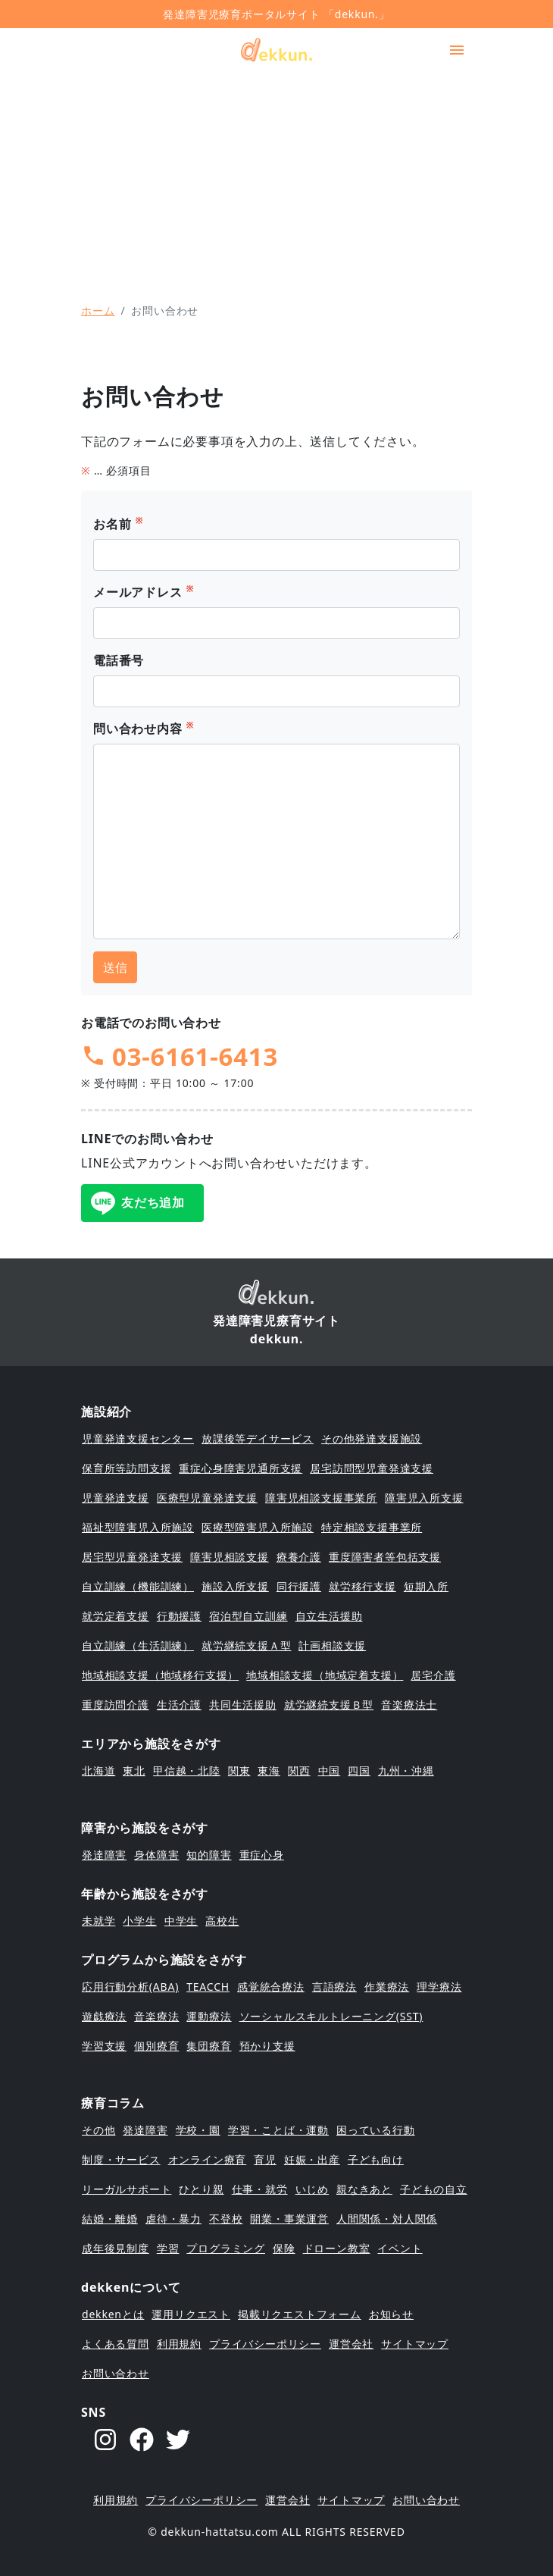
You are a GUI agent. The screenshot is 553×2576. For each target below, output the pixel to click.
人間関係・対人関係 (386, 2218)
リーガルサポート (126, 2189)
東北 (134, 1770)
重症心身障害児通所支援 (240, 1468)
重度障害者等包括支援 (385, 1557)
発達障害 (104, 1854)
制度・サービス (121, 2159)
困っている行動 (375, 2130)
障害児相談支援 (229, 1557)
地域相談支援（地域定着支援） (324, 1675)
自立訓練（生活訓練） (138, 1645)
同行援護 (298, 1586)
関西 (299, 1770)
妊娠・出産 (312, 2159)
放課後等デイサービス (258, 1438)
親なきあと (364, 2189)
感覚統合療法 (271, 1986)
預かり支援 (267, 2046)
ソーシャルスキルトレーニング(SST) (331, 2016)
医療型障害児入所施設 (258, 1527)
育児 (265, 2159)
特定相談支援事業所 (371, 1527)
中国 (329, 1770)
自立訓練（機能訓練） (138, 1586)
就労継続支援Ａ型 (246, 1645)
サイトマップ (414, 2343)
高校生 (222, 1920)
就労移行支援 (362, 1586)
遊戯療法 (104, 2016)
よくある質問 (115, 2343)
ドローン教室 (336, 2248)
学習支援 (104, 2046)
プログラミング (225, 2248)
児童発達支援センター (138, 1438)
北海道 (98, 1770)
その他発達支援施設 (371, 1438)
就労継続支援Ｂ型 (328, 1704)
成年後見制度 (115, 2248)
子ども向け (376, 2159)
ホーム (97, 310)
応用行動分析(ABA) (130, 1986)
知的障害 (208, 1854)
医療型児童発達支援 (207, 1497)
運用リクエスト (191, 2314)
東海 (269, 1770)
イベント (399, 2248)
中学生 (181, 1920)
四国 (359, 1770)
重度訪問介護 (115, 1704)
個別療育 (156, 2046)
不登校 (225, 2218)
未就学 (98, 1920)
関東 (239, 1770)
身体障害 (156, 1854)
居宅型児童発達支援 (132, 1557)
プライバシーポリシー (265, 2343)
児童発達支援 (115, 1497)
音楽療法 (156, 2016)
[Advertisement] (276, 178)
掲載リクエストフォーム (299, 2314)
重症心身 (261, 1854)
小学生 (139, 1920)
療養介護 (298, 1557)
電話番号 (118, 660)
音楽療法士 (409, 1704)
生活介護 (179, 1704)
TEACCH (208, 1986)
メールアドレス (144, 591)
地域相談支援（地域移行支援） (160, 1675)
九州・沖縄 (406, 1770)
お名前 (118, 523)
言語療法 (334, 1986)
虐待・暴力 (173, 2218)
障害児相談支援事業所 (321, 1497)
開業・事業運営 (289, 2218)
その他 (98, 2130)
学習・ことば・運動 (278, 2130)
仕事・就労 (260, 2189)
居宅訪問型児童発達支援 (371, 1468)
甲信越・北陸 (186, 1770)
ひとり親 (201, 2189)
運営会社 (351, 2343)
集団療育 (208, 2046)
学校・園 (198, 2130)
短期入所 (426, 1586)
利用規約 (179, 2343)
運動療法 (208, 2016)
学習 (168, 2248)
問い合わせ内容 (144, 728)
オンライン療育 (207, 2159)
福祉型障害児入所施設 (138, 1527)
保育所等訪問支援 (126, 1468)
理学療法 (439, 1986)
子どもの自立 (433, 2189)
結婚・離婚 (110, 2218)
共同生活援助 (242, 1704)
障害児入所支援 (424, 1497)
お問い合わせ (115, 2373)
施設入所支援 (235, 1586)
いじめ (312, 2189)
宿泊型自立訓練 (248, 1616)
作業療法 (386, 1986)
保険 (284, 2248)
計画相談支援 (332, 1645)
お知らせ (391, 2314)
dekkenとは (113, 2314)
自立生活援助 (329, 1616)
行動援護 (179, 1616)
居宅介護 (433, 1675)
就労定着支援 (115, 1616)
